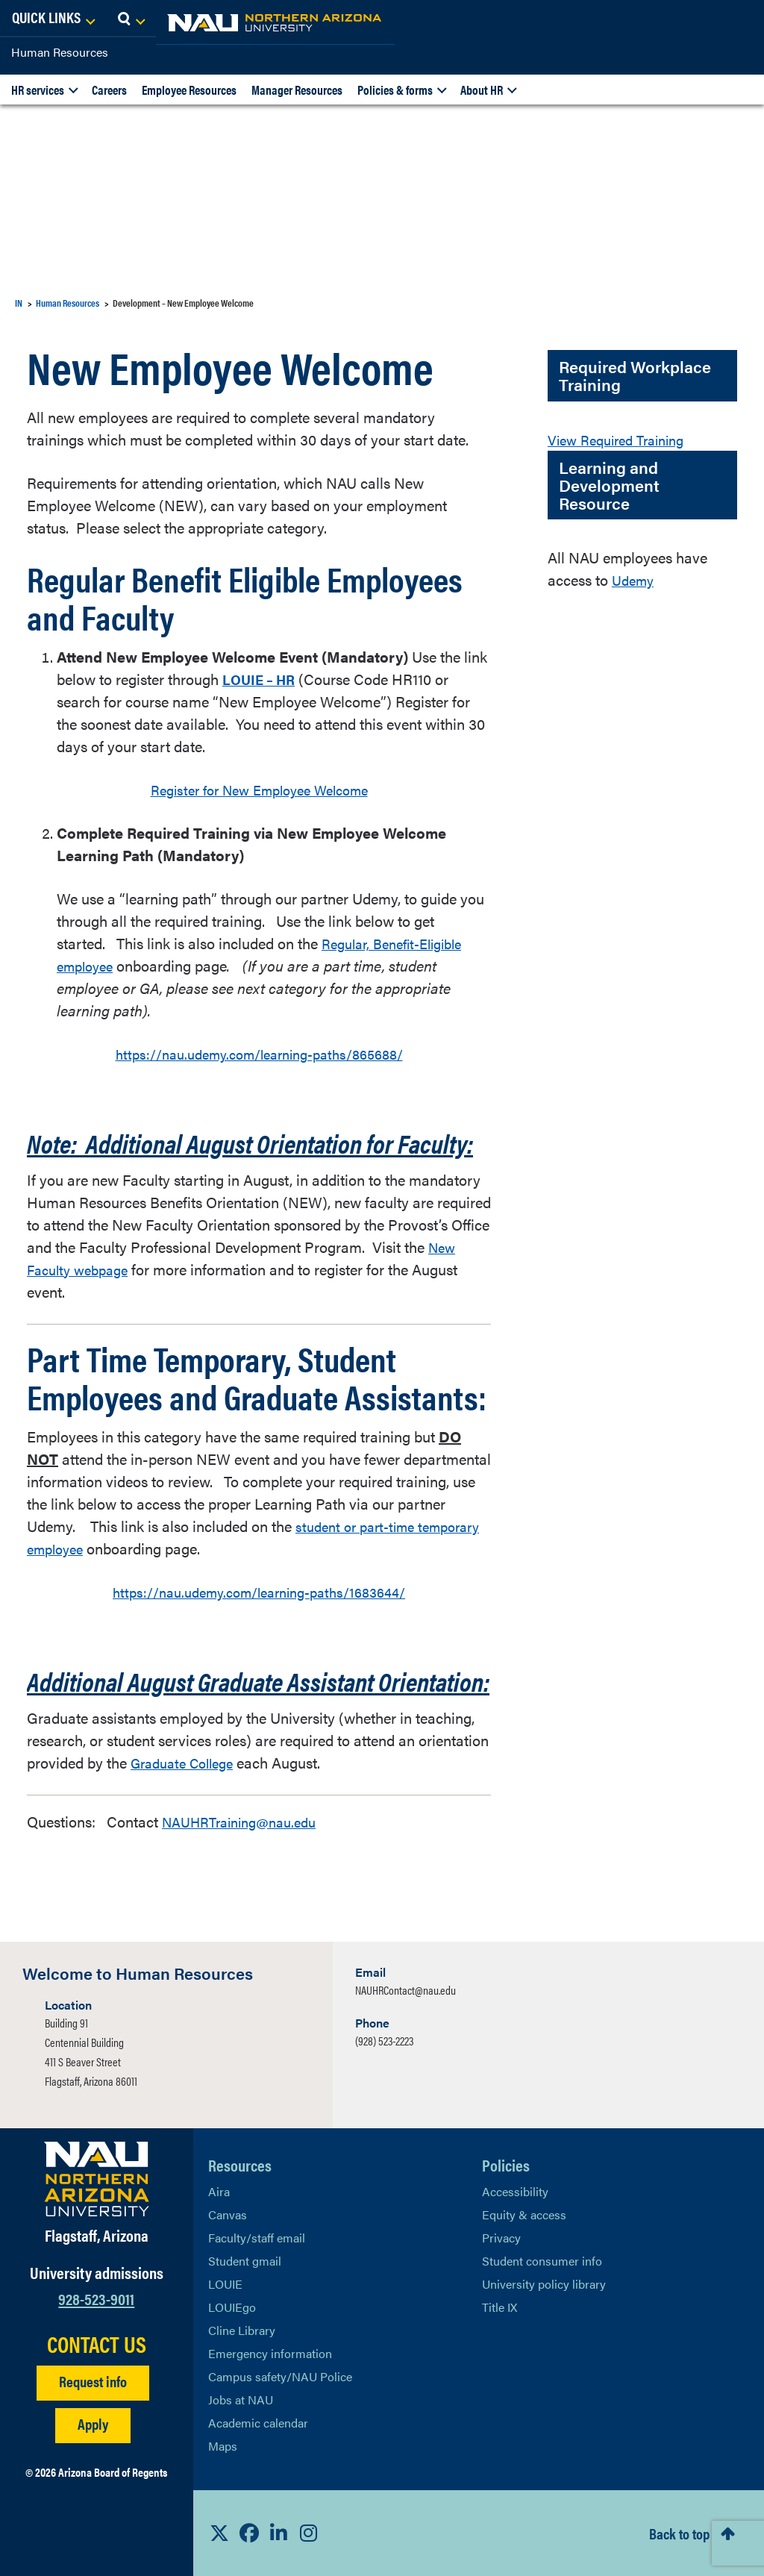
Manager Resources (296, 90)
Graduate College (188, 1762)
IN (18, 303)
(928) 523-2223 (384, 2040)
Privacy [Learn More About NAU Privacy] (501, 2237)
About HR (481, 90)
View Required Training (623, 439)
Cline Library (241, 2330)
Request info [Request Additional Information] (93, 2381)
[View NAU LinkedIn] (279, 2533)
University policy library (544, 2284)
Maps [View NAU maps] (222, 2446)
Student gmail (244, 2261)
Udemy (635, 579)
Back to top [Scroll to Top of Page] (679, 2533)
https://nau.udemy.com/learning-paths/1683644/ (258, 1591)
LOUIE (225, 2284)
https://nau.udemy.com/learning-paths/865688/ (259, 1053)
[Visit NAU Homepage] (96, 2179)
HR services (37, 90)
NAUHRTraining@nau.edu (246, 1821)
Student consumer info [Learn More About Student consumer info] (542, 2261)
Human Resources (59, 51)
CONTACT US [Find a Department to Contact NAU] (96, 2344)
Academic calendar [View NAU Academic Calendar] (258, 2423)
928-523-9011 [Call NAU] (96, 2298)
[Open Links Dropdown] (661, 18)
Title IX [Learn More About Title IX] (499, 2307)
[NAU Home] (119, 22)
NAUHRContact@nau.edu (405, 1989)
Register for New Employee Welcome (259, 789)
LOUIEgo (232, 2307)
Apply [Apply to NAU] (93, 2423)
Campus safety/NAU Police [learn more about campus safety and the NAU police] (280, 2376)
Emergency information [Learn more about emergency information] (270, 2353)
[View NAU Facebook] (249, 2533)
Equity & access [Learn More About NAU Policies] (524, 2214)
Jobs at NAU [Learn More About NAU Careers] (240, 2399)
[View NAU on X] (219, 2533)
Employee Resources (189, 90)
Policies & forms (395, 90)
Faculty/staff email (256, 2237)
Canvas (227, 2214)
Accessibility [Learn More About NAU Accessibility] (515, 2191)
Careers (109, 90)
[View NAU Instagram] (309, 2533)
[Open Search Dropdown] (739, 18)
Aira (219, 2191)
